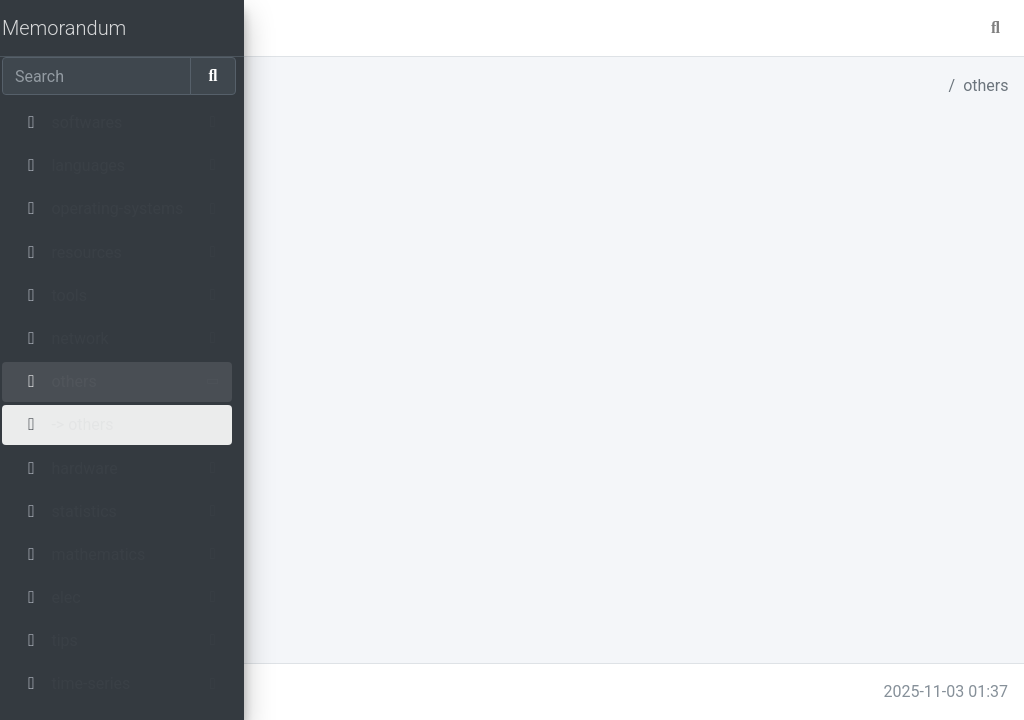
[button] (277, 28)
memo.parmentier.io (339, 691)
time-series (337, 359)
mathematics (345, 287)
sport (316, 383)
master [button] (339, 27)
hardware (331, 239)
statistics (330, 263)
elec (312, 311)
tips (311, 335)
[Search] (102, 76)
